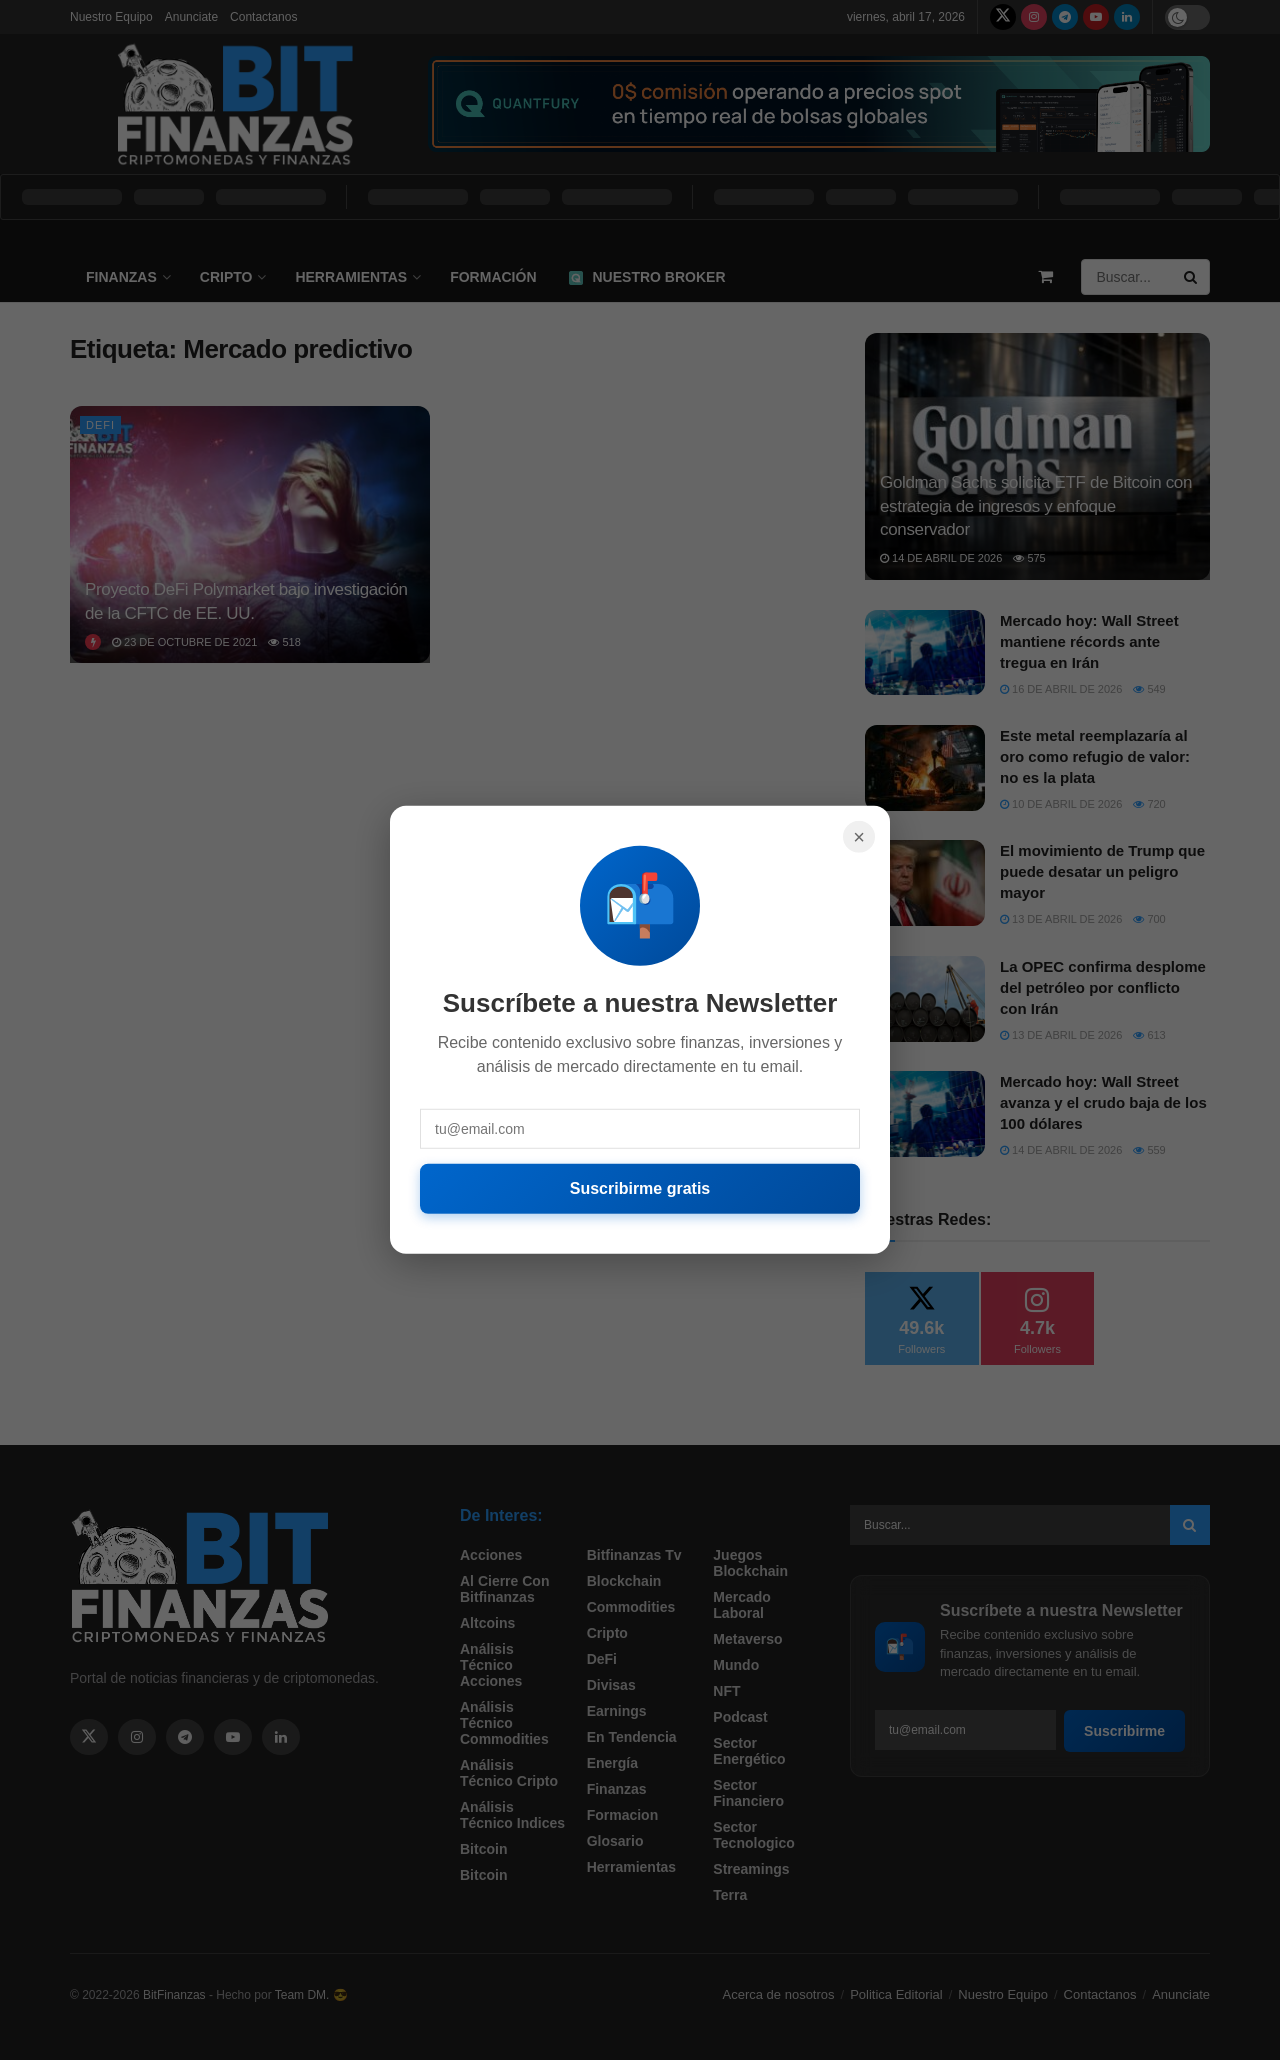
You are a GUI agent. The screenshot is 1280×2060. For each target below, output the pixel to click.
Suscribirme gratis (640, 1188)
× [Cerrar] (859, 837)
